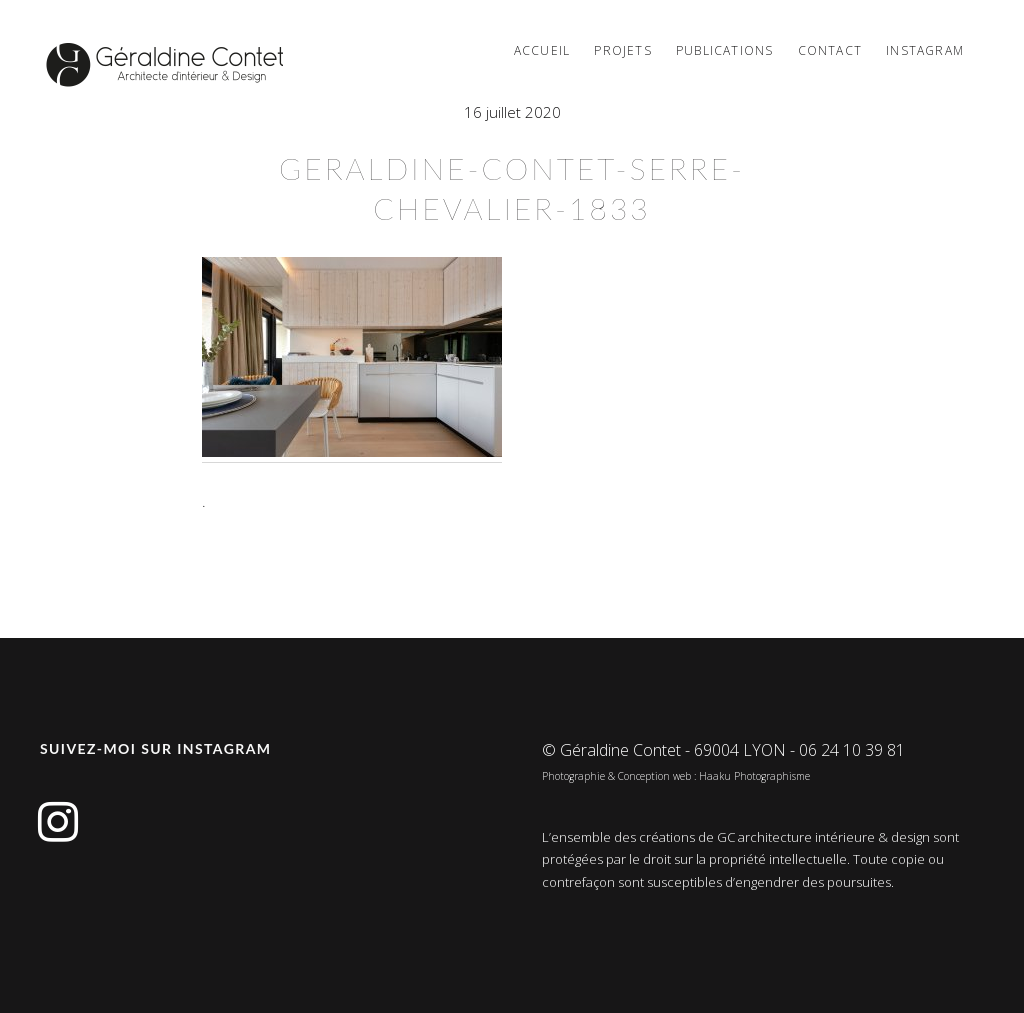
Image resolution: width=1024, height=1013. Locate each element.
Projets (622, 50)
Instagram (925, 50)
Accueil (542, 50)
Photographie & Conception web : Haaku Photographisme (676, 776)
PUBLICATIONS (724, 50)
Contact (830, 50)
